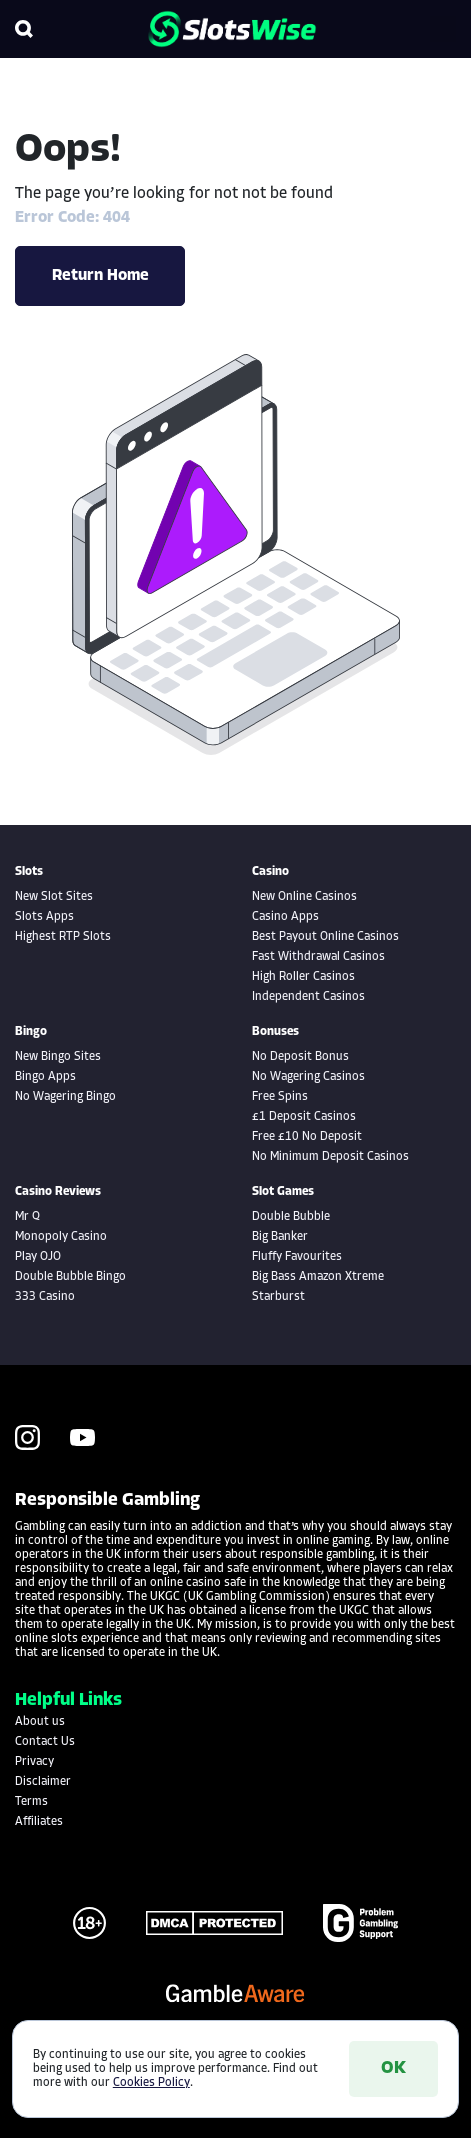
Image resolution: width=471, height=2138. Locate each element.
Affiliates (39, 1822)
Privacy (34, 1762)
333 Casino (45, 1297)
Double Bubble (291, 1217)
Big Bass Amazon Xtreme (318, 1277)
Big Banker (280, 1237)
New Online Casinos (304, 897)
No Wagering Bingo (65, 1097)
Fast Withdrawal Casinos (318, 957)
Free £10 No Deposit (307, 1137)
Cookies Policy (151, 2083)
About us (40, 1722)
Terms (31, 1802)
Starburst (278, 1297)
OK (393, 2068)
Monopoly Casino (61, 1237)
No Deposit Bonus (300, 1057)
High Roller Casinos (303, 977)
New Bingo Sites (58, 1057)
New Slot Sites (54, 897)
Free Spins (280, 1097)
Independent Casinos (308, 997)
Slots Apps (44, 917)
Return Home (100, 276)
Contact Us (45, 1742)
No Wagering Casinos (308, 1077)
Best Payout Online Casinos (325, 937)
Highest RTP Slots (63, 937)
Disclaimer (43, 1782)
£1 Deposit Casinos (304, 1117)
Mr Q (27, 1217)
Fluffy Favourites (297, 1257)
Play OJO (38, 1257)
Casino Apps (285, 917)
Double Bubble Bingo (70, 1277)
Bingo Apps (45, 1077)
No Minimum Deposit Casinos (330, 1157)
